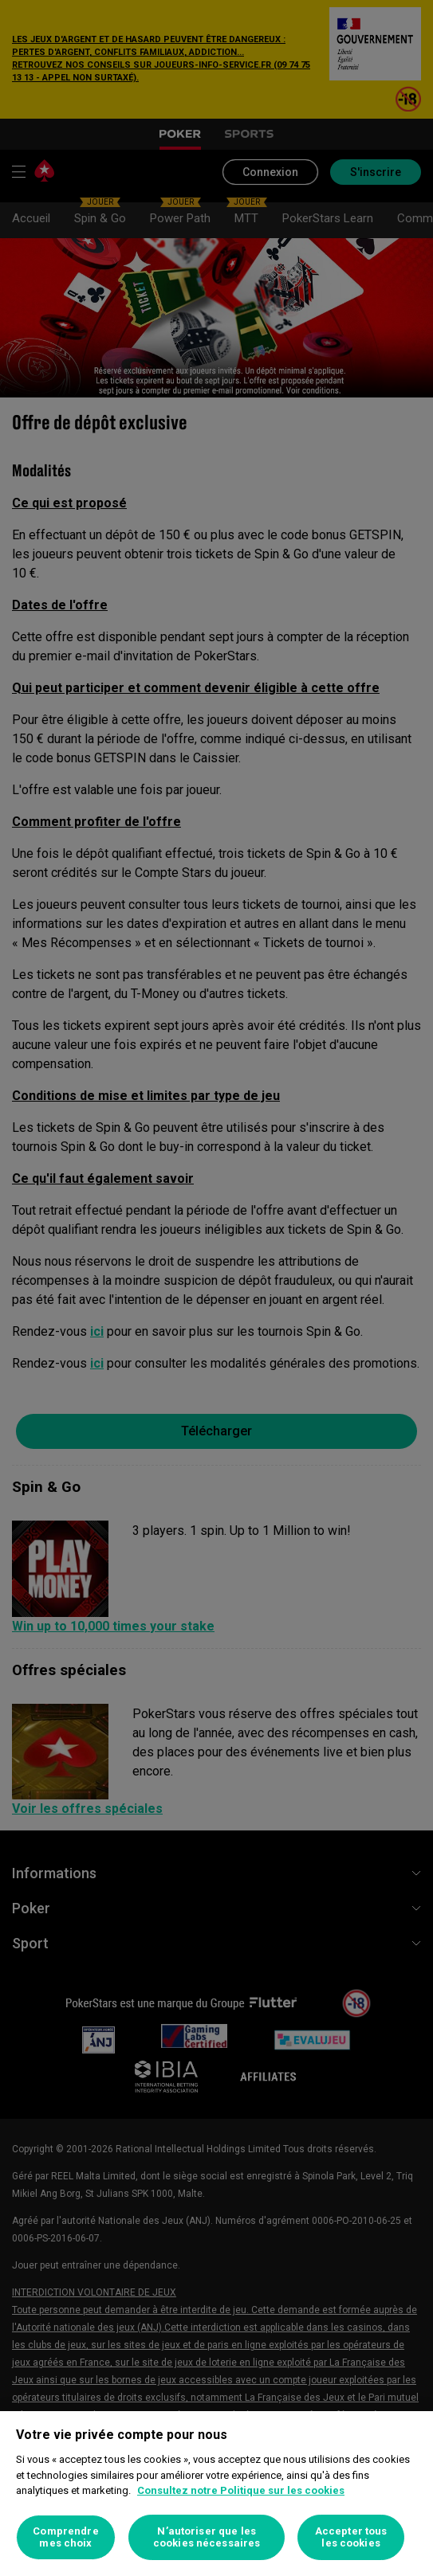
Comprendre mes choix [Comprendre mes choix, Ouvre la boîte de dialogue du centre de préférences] (65, 2537)
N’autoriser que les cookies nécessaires (206, 2537)
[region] (216, 2493)
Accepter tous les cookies (351, 2537)
